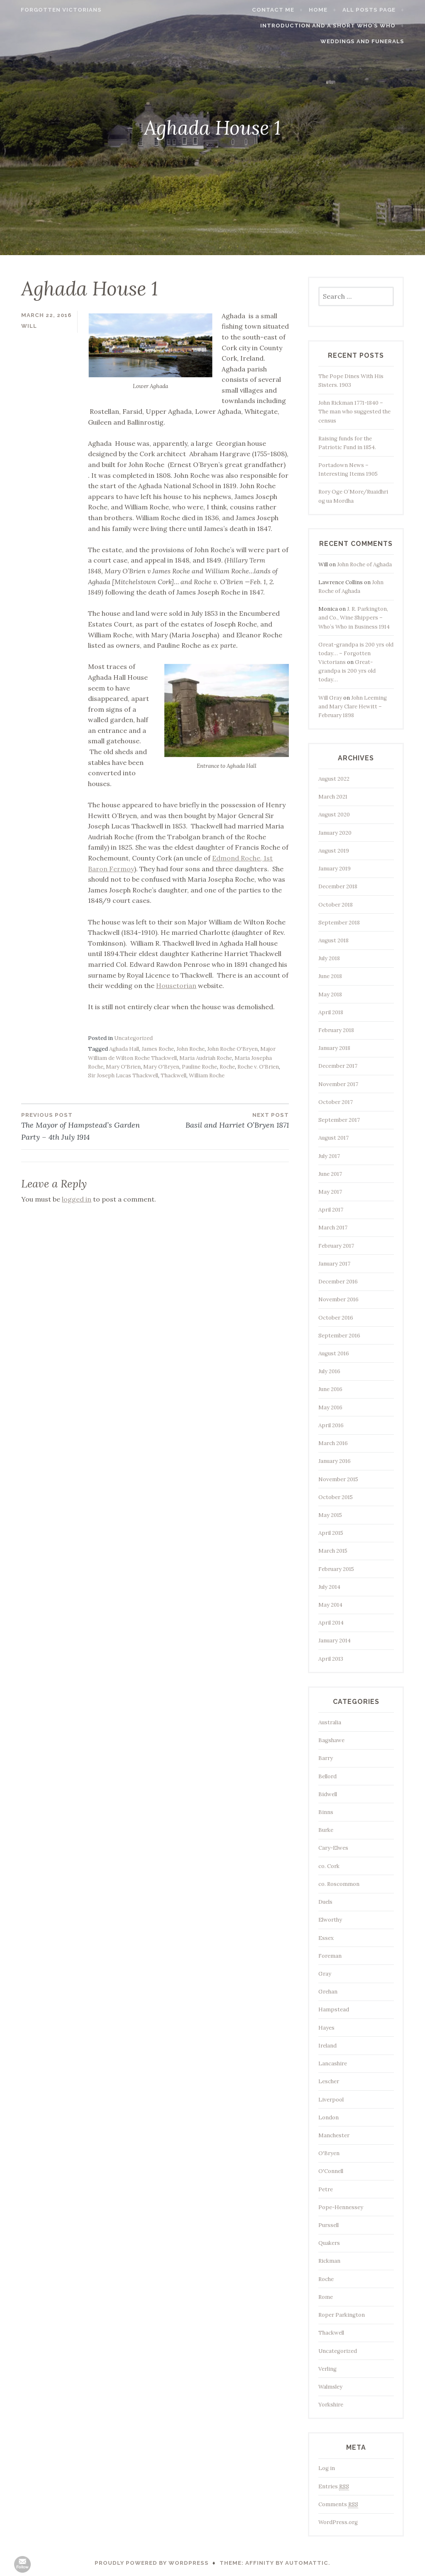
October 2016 (335, 1317)
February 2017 (336, 1245)
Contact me (283, 10)
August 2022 (333, 778)
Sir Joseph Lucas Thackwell (123, 1075)
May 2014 (330, 1604)
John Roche (190, 1048)
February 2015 (336, 1569)
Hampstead (333, 2009)
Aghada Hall (124, 1048)
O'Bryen (329, 2153)
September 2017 (339, 1119)
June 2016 (330, 1389)
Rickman (329, 2260)
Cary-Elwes (333, 1847)
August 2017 (333, 1137)
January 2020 (335, 832)
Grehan (327, 1991)
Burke (325, 1830)
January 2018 (334, 1048)
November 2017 (338, 1084)
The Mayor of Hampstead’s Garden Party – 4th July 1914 (88, 1126)
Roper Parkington (341, 2314)
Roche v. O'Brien (258, 1066)
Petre (325, 2189)
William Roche (207, 1075)
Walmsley (330, 2386)
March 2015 (332, 1550)
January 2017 (334, 1263)
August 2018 (333, 940)
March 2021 (332, 796)
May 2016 (330, 1407)
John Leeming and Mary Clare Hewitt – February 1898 (352, 706)
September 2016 (339, 1335)
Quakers (329, 2243)
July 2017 (329, 1156)
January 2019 (334, 868)
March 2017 (332, 1227)
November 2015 (338, 1479)
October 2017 (335, 1102)
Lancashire (332, 2063)
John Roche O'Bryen (232, 1048)
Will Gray (330, 697)
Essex (326, 1938)
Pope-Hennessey (340, 2207)
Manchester (333, 2135)
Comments (338, 2504)
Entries (333, 2486)
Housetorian (176, 985)
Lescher (328, 2081)
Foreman (330, 1955)
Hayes (326, 2027)
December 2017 (337, 1065)
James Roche (158, 1048)
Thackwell (173, 1075)
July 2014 (329, 1586)
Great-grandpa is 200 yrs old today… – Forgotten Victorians (355, 653)
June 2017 (330, 1173)
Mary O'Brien (123, 1066)
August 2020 (334, 814)
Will (29, 326)
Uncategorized (133, 1038)
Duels (325, 1901)
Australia (329, 1722)
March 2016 (333, 1443)
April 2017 (330, 1209)
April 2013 (330, 1658)
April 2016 (331, 1425)
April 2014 (331, 1622)
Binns (325, 1812)
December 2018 (337, 886)
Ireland (327, 2045)
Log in (326, 2468)
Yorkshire (330, 2404)
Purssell (328, 2225)
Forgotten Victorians (51, 10)
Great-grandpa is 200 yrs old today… (347, 671)
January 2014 (334, 1640)
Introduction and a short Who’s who (337, 25)
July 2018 (329, 958)
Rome (325, 2297)
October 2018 (335, 904)
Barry (325, 1758)
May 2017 (330, 1191)
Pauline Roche (199, 1066)
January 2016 (334, 1461)
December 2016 (338, 1281)
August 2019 (333, 850)
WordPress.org (338, 2522)
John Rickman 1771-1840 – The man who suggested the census (354, 411)
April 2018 (330, 1012)
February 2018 (336, 1030)
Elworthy (330, 1919)
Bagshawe (331, 1740)
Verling (327, 2368)
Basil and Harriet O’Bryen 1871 (222, 1120)
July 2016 (329, 1371)
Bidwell (327, 1794)
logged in (76, 1199)
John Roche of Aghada (364, 564)
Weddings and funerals (372, 41)
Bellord (327, 1776)
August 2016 (333, 1353)
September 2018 (339, 922)
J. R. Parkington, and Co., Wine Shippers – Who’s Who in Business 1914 (354, 617)
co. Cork (329, 1866)
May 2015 (330, 1515)
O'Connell (330, 2171)
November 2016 (338, 1299)
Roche (227, 1066)
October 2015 (335, 1497)
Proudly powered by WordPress (152, 2563)
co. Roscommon (338, 1884)
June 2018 (330, 976)
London (328, 2117)
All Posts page (378, 10)
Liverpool (331, 2099)
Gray (324, 1973)
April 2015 (330, 1532)
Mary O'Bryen (161, 1066)
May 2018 (330, 994)
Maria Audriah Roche (205, 1058)
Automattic (306, 2563)
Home (328, 10)
